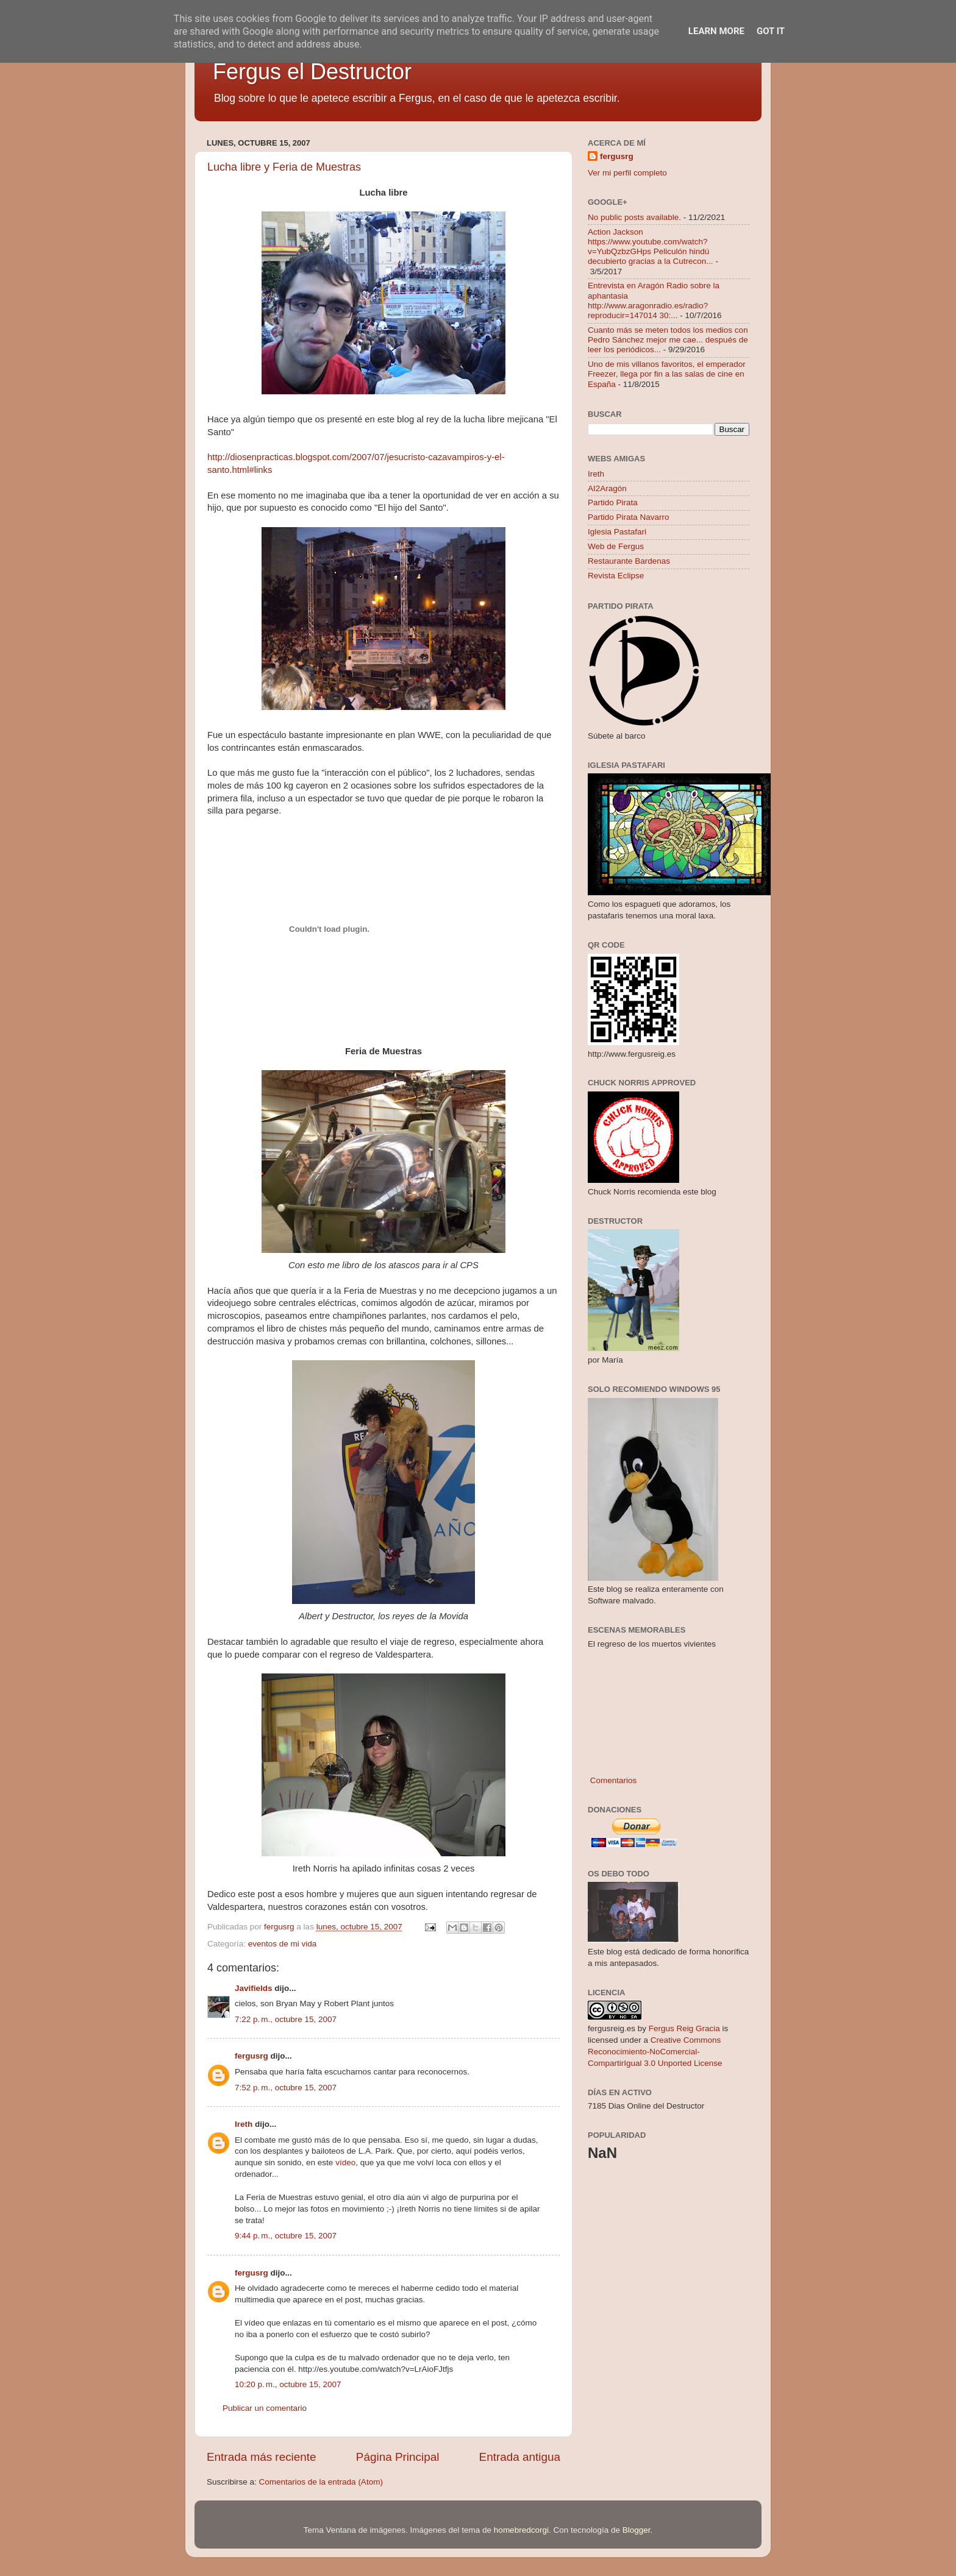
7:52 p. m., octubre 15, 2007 (286, 2087)
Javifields (254, 1988)
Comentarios (612, 1780)
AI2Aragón (607, 488)
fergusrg (251, 2055)
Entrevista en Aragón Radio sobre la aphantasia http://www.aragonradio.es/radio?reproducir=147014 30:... (653, 300)
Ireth (243, 2124)
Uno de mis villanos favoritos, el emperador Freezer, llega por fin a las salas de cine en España (667, 374)
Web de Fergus (616, 546)
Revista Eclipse (616, 575)
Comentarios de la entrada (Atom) (321, 2481)
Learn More (716, 31)
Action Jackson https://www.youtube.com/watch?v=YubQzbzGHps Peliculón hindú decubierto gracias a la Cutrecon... (650, 246)
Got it (771, 31)
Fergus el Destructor (312, 71)
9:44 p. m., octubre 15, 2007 (286, 2235)
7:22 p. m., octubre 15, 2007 (286, 2019)
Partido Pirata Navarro (628, 517)
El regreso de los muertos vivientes (652, 1643)
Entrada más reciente (261, 2456)
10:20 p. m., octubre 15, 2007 (288, 2384)
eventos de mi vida (282, 1943)
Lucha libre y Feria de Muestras (284, 167)
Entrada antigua (519, 2456)
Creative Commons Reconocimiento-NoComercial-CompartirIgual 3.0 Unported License (655, 2051)
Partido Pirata (613, 502)
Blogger (636, 2530)
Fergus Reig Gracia (684, 2028)
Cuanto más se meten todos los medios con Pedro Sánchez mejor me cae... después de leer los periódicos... (668, 339)
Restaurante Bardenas (629, 561)
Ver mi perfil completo (627, 172)
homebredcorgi (521, 2530)
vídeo (345, 2162)
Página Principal (398, 2456)
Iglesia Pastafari (617, 531)
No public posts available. (634, 217)
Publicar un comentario (265, 2408)
